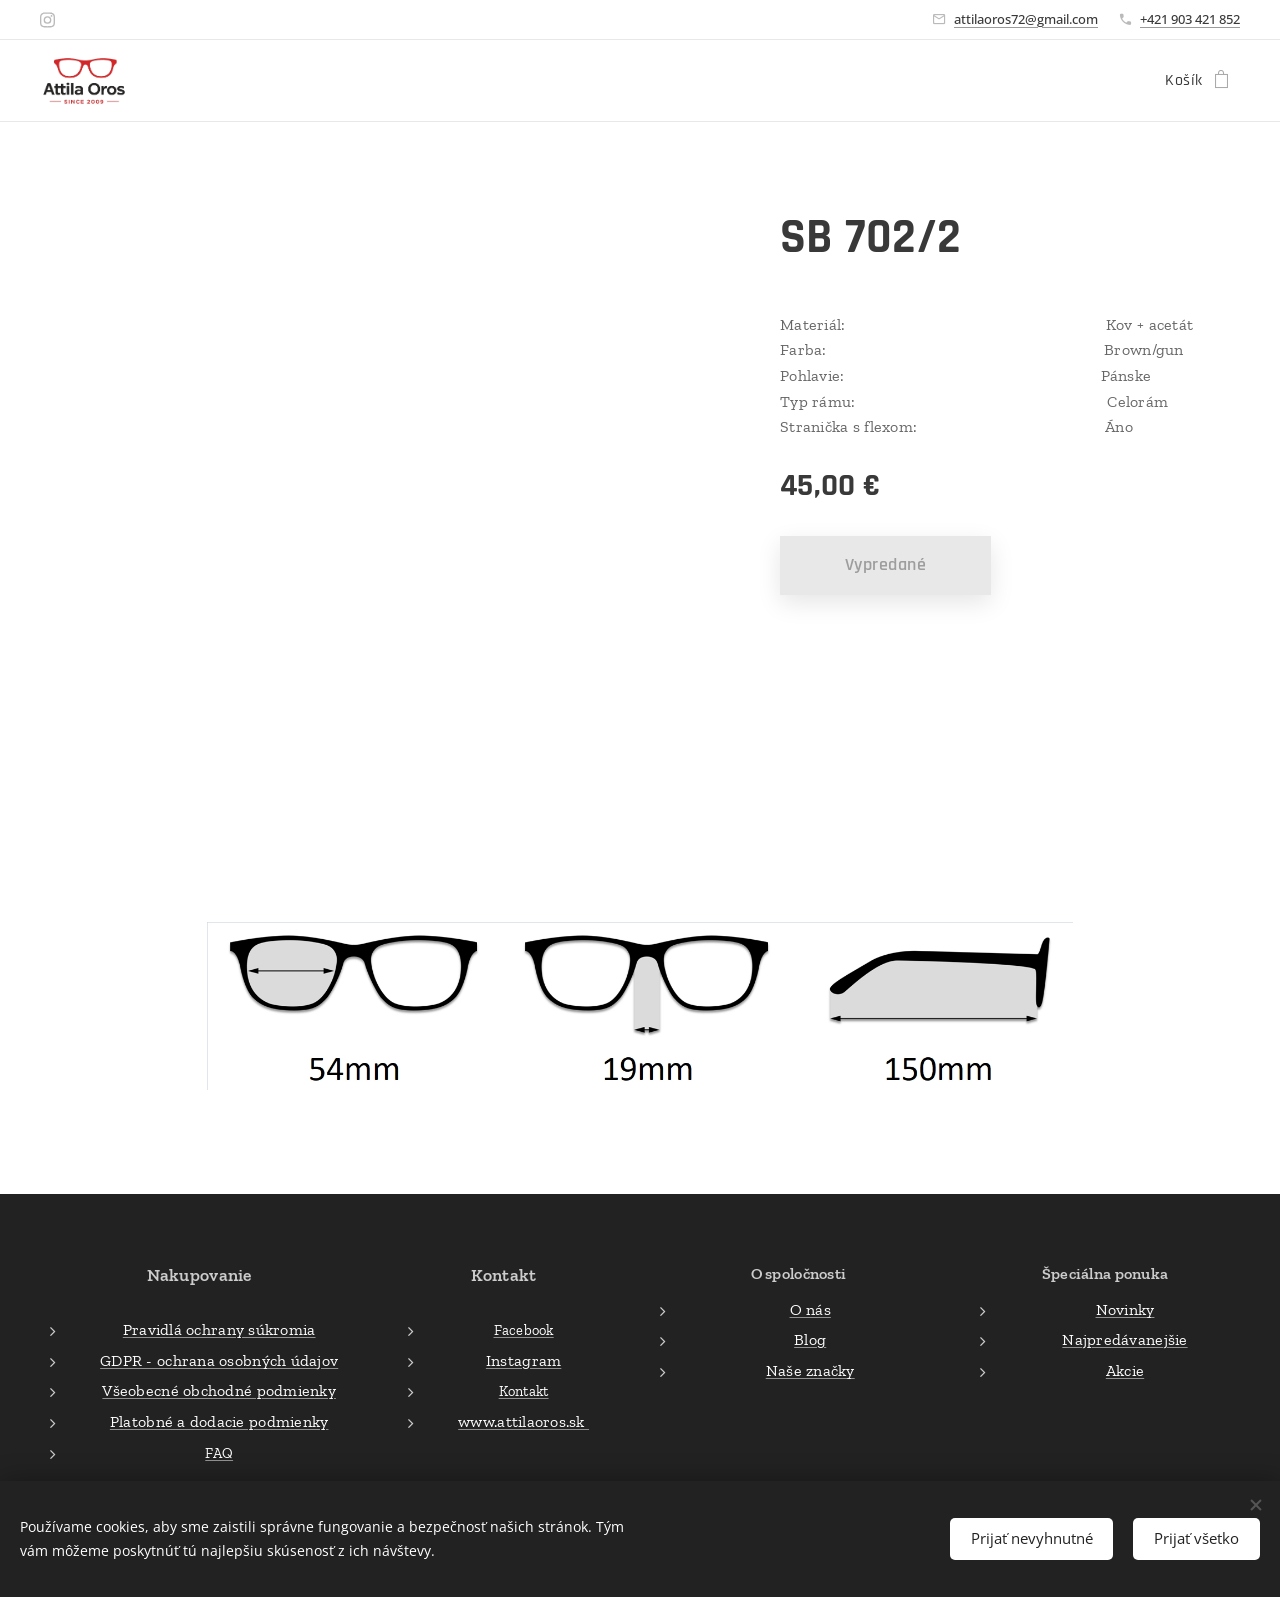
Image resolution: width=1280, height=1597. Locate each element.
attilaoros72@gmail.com (1026, 19)
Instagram (523, 1360)
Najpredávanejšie (1124, 1340)
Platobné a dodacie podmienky (219, 1421)
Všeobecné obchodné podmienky (219, 1391)
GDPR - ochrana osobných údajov (219, 1360)
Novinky (1125, 1309)
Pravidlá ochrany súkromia (219, 1330)
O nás (809, 1309)
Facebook (524, 1331)
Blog (810, 1340)
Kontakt (524, 1392)
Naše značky (809, 1370)
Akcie (1125, 1370)
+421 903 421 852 (1190, 19)
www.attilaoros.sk (524, 1421)
